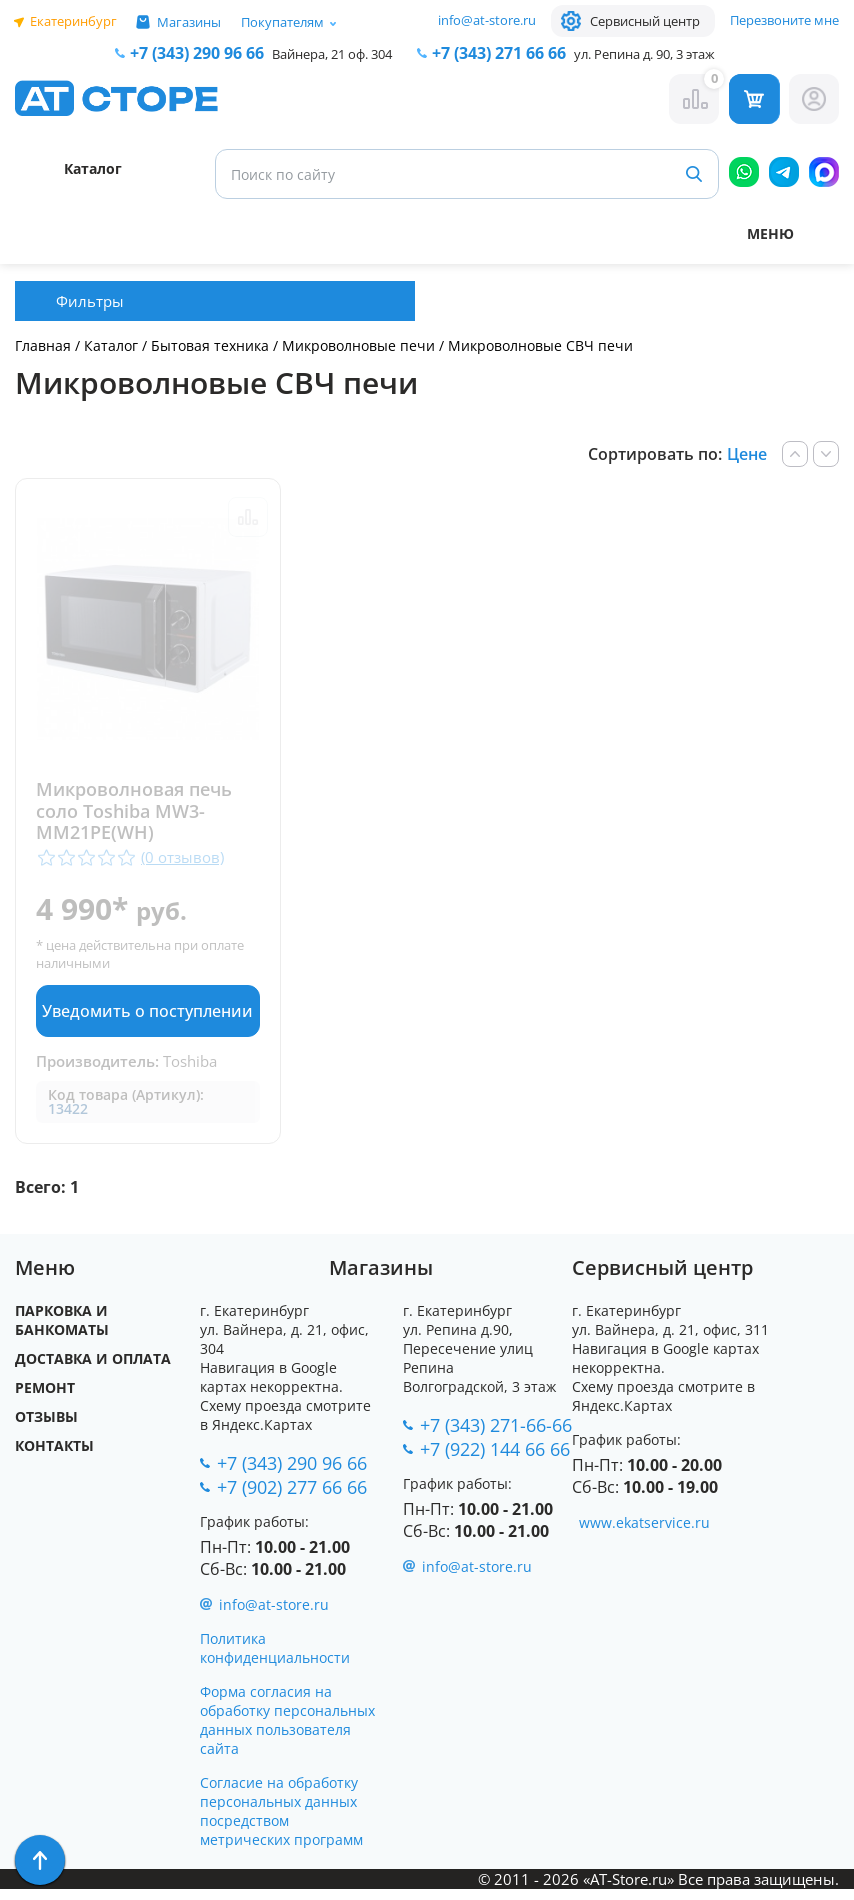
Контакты (54, 1456)
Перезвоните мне (784, 20)
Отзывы (46, 1427)
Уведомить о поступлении (147, 1019)
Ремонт (45, 1398)
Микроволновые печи (358, 345)
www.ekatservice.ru (644, 1533)
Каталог (111, 345)
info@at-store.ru (487, 20)
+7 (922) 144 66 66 (495, 1460)
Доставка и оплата (93, 1369)
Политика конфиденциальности (275, 1659)
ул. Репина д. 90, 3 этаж (644, 54)
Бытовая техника (210, 345)
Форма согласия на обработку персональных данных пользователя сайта (287, 1731)
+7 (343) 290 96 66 (197, 53)
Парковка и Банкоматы (62, 1331)
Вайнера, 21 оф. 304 (332, 54)
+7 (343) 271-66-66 (496, 1436)
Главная (43, 345)
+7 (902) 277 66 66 (292, 1498)
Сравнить (247, 517)
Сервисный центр (645, 21)
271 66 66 (499, 53)
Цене (747, 454)
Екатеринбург (73, 21)
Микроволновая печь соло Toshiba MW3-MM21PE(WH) (134, 811)
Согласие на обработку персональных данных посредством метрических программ (281, 1822)
